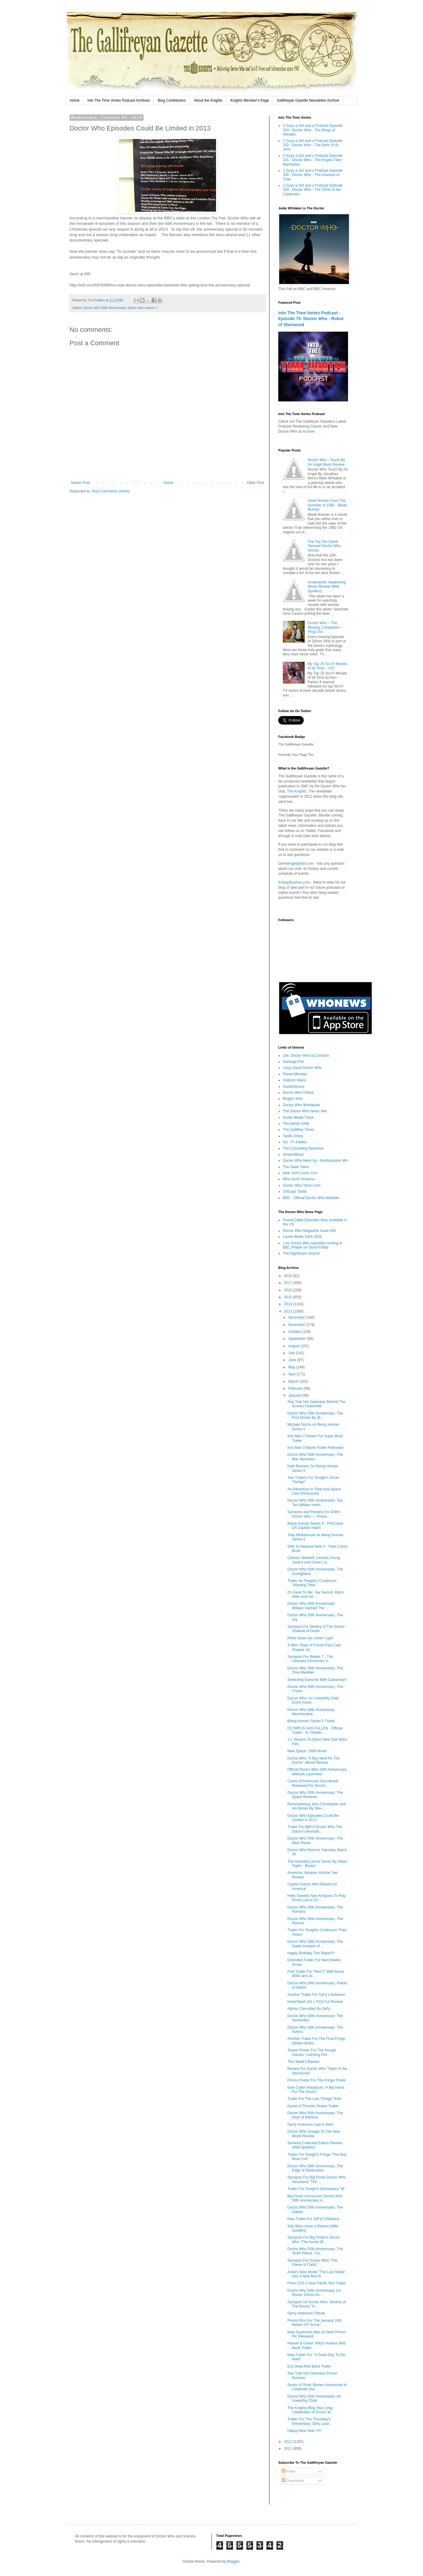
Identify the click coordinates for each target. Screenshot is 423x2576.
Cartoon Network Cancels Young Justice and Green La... (313, 1560)
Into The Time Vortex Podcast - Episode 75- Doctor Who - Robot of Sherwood (310, 318)
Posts (288, 2471)
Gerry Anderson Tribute (306, 2313)
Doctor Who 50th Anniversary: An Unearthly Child (314, 2398)
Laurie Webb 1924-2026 (302, 1237)
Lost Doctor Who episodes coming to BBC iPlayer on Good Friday (312, 1245)
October (295, 1332)
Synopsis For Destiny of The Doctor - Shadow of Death (317, 1628)
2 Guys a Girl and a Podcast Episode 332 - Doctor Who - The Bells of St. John (313, 145)
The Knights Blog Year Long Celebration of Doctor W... (310, 2410)
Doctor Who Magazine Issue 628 (309, 1231)
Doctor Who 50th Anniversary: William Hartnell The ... (311, 1605)
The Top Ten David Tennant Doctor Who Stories (324, 546)
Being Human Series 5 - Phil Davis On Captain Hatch (315, 1525)
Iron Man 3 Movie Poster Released (315, 1447)
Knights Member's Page (249, 100)
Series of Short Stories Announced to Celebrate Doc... (317, 2387)
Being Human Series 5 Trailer (311, 1721)
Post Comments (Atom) (111, 491)
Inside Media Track (298, 1117)
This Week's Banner (303, 2062)
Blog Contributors (172, 100)
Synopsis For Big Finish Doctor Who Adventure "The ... (316, 2179)
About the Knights (208, 100)
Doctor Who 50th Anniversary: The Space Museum (315, 1794)
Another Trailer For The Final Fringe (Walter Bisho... (316, 2041)
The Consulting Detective (303, 1148)
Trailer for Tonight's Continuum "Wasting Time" (312, 1583)
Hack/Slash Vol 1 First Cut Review (315, 2002)
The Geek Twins (296, 1167)
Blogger (233, 2561)
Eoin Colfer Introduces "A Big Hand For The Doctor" (315, 2089)
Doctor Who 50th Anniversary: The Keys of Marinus (315, 2115)
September (297, 1339)
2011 (288, 2448)
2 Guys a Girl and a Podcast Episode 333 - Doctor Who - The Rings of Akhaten (313, 130)
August (294, 1346)
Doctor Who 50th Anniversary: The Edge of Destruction (315, 2168)
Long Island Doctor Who (302, 1068)
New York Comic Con (300, 1173)
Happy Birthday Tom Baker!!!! (311, 1953)
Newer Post (80, 483)
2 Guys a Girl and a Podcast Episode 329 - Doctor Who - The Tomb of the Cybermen (313, 189)
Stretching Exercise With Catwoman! (317, 1680)
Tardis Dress (293, 1136)
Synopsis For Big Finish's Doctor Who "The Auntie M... (313, 2239)
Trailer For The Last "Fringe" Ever (314, 2099)
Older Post (255, 483)
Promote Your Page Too (295, 754)
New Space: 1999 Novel (307, 1751)
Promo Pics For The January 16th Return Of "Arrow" (314, 2322)
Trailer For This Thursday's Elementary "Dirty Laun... (309, 2421)
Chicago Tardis (295, 1191)
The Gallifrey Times (298, 1129)
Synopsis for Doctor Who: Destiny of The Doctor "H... (316, 2304)
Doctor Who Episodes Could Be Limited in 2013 (313, 1818)
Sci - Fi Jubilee (295, 1142)
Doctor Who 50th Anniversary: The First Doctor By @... (315, 1415)
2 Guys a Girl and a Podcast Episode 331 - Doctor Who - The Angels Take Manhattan (313, 160)
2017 (288, 1283)
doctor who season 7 (142, 307)
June (292, 1360)
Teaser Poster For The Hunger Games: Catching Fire (312, 2052)
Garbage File (293, 1062)
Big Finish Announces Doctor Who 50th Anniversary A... (315, 2198)
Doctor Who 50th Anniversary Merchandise (311, 1712)
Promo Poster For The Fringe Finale (316, 2080)
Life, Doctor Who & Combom (306, 1055)
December (297, 1317)
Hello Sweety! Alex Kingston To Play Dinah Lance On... (316, 1898)
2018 (288, 1276)
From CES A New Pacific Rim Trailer (316, 2283)
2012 (288, 2441)
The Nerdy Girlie (296, 1123)
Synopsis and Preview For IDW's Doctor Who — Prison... (313, 1514)
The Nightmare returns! (301, 1253)
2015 (288, 1297)
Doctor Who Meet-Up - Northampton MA (315, 1160)
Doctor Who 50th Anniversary (104, 307)
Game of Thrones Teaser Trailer (313, 2106)
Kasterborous (293, 1086)
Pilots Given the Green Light (310, 1638)
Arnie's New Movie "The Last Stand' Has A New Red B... (316, 2274)
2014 (288, 1304)
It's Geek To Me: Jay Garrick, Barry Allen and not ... (315, 1594)
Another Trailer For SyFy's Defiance (316, 1995)
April (292, 1374)
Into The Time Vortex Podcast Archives (118, 100)
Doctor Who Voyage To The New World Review (313, 2133)
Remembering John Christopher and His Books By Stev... (316, 1806)
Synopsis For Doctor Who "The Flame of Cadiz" (312, 2262)
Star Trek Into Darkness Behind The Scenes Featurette (316, 1404)
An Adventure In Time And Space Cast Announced (314, 1491)
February (296, 1388)
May (292, 1367)
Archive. (309, 431)
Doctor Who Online (298, 1092)
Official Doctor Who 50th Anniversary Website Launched (317, 1771)
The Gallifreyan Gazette (295, 744)
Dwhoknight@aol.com (296, 863)
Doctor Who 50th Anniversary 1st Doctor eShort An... (313, 2292)
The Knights (296, 791)
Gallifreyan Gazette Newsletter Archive (308, 100)
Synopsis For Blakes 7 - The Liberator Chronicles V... (310, 1659)
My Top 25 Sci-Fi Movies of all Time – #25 (327, 666)
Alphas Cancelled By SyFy (308, 2008)
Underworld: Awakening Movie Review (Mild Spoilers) (327, 586)
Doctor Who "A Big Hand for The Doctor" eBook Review (313, 1760)
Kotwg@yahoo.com (294, 882)
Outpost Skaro (294, 1080)
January (295, 1395)
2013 (288, 1311)
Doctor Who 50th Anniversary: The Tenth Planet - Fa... (315, 2251)
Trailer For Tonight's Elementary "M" (316, 2189)
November (297, 1325)
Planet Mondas (295, 1074)
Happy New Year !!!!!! (304, 2431)
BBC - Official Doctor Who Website (311, 1198)
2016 (288, 1290)
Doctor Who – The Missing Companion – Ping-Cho (325, 627)
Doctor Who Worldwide (301, 1105)
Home (75, 100)
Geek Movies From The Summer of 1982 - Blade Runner (327, 505)
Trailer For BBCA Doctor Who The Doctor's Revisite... (314, 1829)
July (292, 1353)
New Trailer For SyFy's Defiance (313, 2219)
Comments (293, 2481)
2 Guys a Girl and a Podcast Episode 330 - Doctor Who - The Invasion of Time (313, 174)
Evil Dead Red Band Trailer (309, 2366)
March (293, 1381)
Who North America (298, 1179)
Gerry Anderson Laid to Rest (310, 2124)
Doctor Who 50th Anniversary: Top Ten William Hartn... (315, 1502)
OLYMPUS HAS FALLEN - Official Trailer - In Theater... (314, 1730)
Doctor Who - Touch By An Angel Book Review (326, 462)
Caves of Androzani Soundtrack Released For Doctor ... (312, 1783)
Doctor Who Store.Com (301, 1185)
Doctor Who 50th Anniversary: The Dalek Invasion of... (315, 1943)
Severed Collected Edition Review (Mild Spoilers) (314, 2145)
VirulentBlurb (293, 1154)
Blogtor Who (293, 1099)
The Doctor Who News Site (305, 1111)
